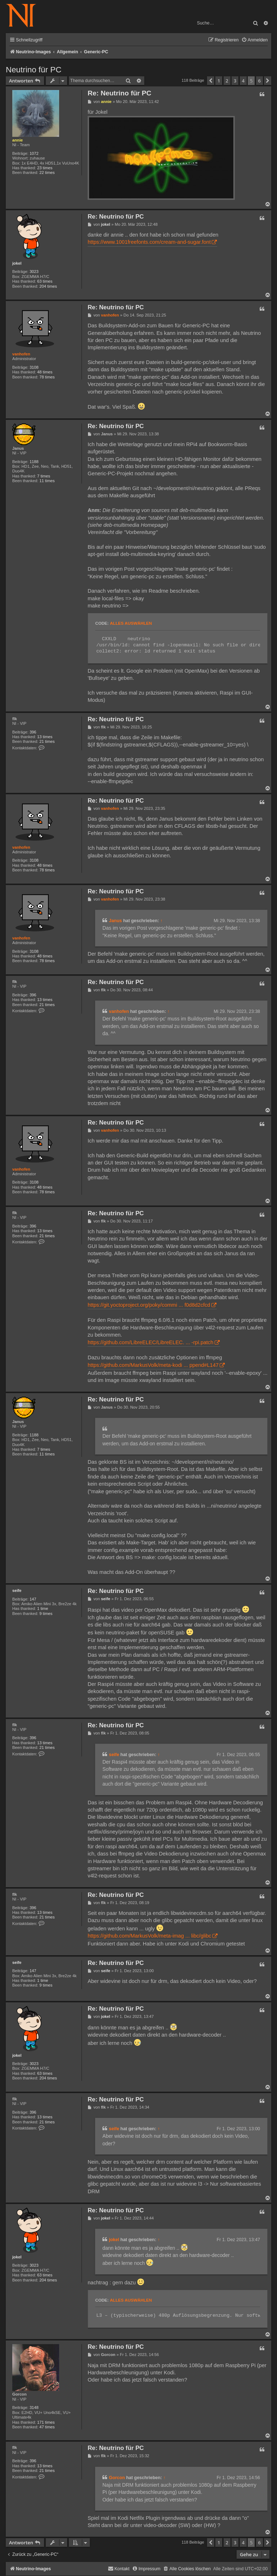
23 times (44, 168)
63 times (44, 281)
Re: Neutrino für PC (119, 93)
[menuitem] (254, 40)
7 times (43, 476)
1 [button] (218, 80)
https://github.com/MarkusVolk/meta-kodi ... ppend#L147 (153, 1365)
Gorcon (19, 2394)
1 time (42, 1608)
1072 (34, 153)
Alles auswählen (131, 623)
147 (33, 1599)
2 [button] (227, 80)
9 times (45, 1613)
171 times (46, 2422)
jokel (17, 263)
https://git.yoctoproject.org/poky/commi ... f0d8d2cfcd (149, 1305)
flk (14, 719)
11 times (46, 481)
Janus (18, 448)
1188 (34, 461)
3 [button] (235, 80)
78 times (46, 377)
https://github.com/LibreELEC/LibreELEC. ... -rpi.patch (151, 1342)
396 (33, 732)
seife (17, 1590)
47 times (46, 2427)
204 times (48, 286)
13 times (44, 737)
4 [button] (243, 80)
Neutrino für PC (33, 69)
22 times (46, 172)
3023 (34, 271)
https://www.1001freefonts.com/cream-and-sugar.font (149, 242)
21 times (46, 741)
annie (17, 140)
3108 (34, 367)
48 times (44, 372)
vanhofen (21, 354)
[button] (210, 80)
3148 (34, 2407)
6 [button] (259, 80)
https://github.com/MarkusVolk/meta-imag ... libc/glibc (149, 1936)
